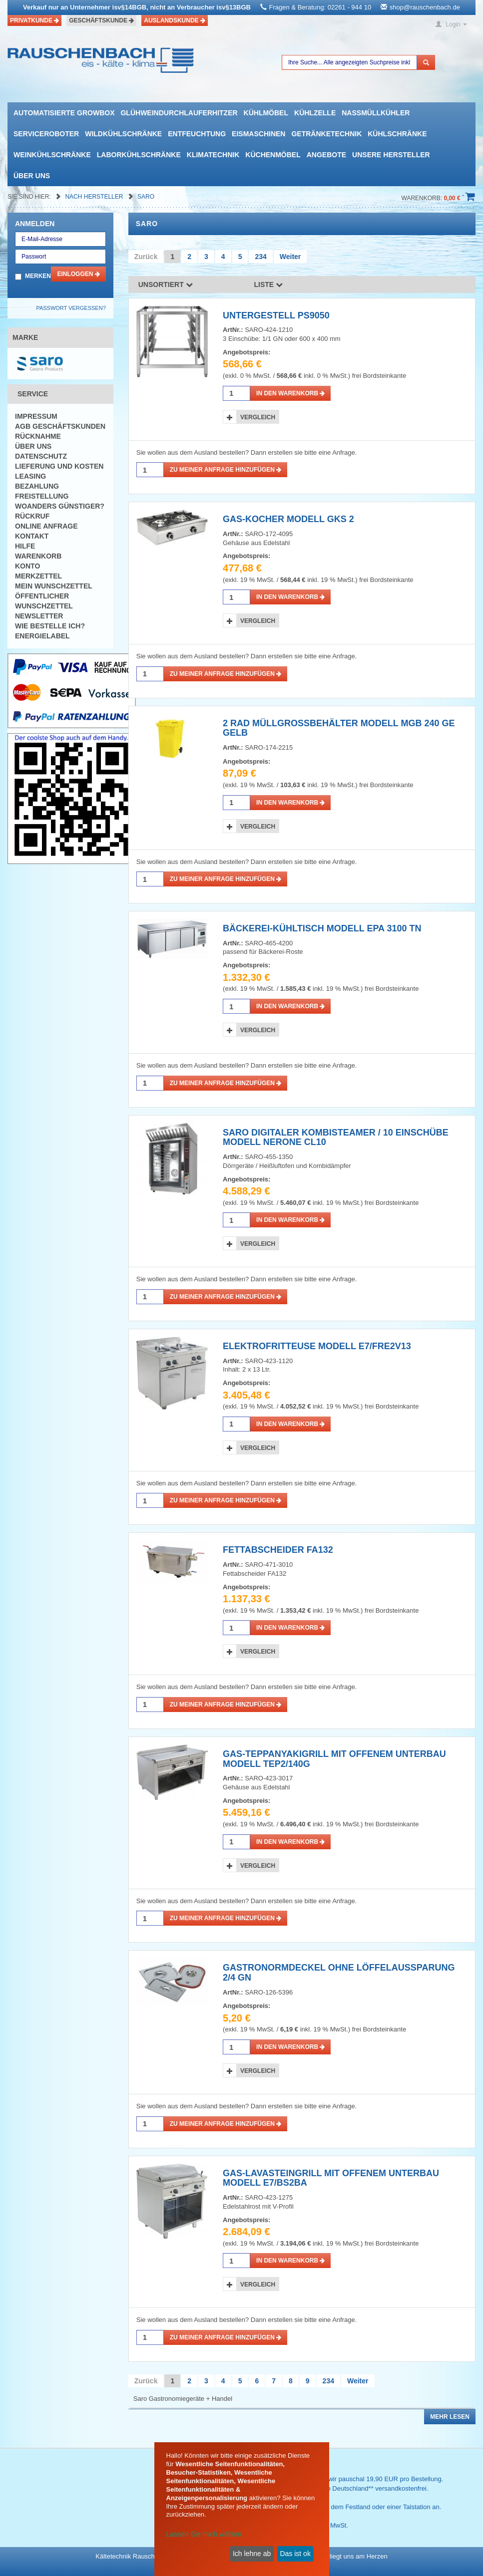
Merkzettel (38, 576)
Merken (38, 276)
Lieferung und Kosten (59, 466)
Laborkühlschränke (139, 155)
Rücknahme (38, 436)
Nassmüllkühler (376, 113)
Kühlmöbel (266, 113)
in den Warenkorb (290, 393)
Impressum (36, 416)
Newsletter (39, 616)
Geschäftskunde (101, 20)
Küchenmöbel (272, 155)
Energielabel (42, 636)
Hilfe (25, 546)
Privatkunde (34, 20)
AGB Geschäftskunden (60, 426)
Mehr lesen (450, 2416)
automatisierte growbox (63, 113)
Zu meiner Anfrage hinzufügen (226, 469)
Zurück (146, 257)
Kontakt (31, 536)
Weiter (290, 257)
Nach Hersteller (94, 196)
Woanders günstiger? (59, 506)
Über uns (31, 176)
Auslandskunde (174, 20)
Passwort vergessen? (70, 308)
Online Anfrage (46, 526)
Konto (27, 566)
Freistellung (41, 496)
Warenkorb (38, 556)
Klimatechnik (213, 155)
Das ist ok (295, 2554)
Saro (145, 196)
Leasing (30, 476)
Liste (268, 284)
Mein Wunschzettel (53, 586)
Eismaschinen (258, 134)
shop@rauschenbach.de (425, 7)
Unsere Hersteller (391, 155)
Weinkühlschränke (52, 155)
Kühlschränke (397, 134)
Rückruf (32, 516)
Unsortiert (165, 284)
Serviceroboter (46, 134)
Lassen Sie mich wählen (204, 2534)
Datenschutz (41, 456)
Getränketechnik (326, 134)
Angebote (326, 155)
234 (260, 257)
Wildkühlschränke (123, 134)
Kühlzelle (315, 113)
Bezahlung (37, 486)
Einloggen (78, 274)
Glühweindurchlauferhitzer (178, 113)
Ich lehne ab (252, 2554)
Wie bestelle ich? (50, 626)
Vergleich (257, 417)
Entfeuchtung (197, 134)
